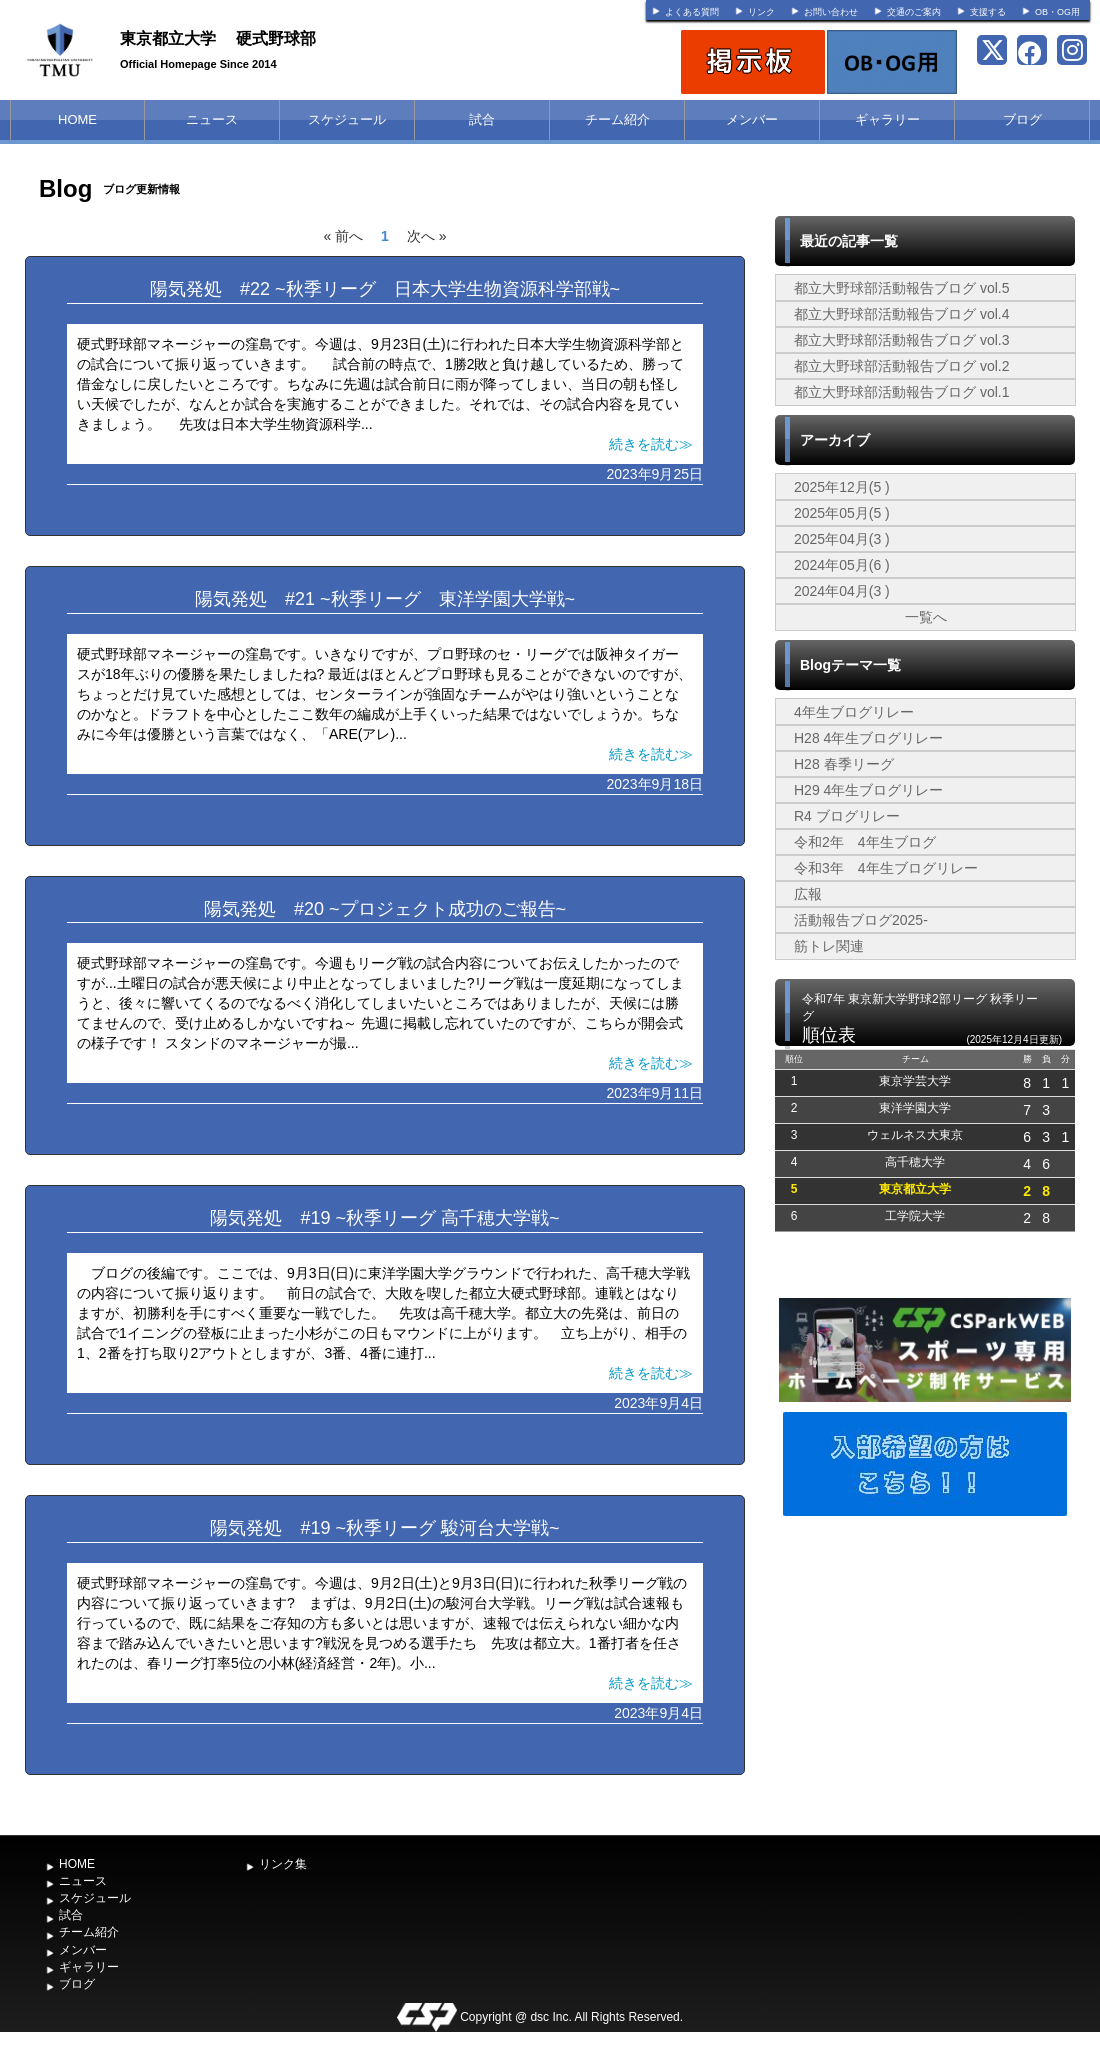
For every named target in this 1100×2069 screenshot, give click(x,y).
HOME (77, 119)
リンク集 (283, 1864)
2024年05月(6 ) (842, 565)
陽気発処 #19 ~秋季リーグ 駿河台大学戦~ (384, 1528)
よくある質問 (692, 12)
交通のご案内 (914, 12)
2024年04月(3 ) (842, 591)
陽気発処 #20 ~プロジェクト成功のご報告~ (385, 909)
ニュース (212, 119)
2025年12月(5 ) (842, 487)
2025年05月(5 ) (842, 513)
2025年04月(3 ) (842, 539)
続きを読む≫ (651, 444)
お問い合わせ (831, 12)
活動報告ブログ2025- (861, 920)
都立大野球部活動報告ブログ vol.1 (901, 392)
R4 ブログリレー (847, 816)
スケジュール (347, 119)
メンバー (752, 119)
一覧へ (926, 617)
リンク (761, 12)
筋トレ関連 (829, 946)
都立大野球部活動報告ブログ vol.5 (901, 288)
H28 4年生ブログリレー (868, 738)
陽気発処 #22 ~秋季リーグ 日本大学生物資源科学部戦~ (385, 289)
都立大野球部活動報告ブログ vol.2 (901, 366)
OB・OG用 (1057, 12)
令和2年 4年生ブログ (865, 842)
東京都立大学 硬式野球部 (218, 38)
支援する (988, 12)
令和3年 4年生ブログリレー (886, 868)
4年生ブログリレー (854, 712)
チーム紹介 (617, 119)
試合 (482, 119)
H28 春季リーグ (844, 764)
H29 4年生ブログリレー (868, 790)
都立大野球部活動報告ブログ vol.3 (901, 340)
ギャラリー (887, 119)
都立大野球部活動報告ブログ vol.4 (901, 314)
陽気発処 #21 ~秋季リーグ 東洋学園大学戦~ (385, 599)
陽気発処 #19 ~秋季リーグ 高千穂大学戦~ (384, 1218)
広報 (808, 894)
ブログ (1022, 119)
